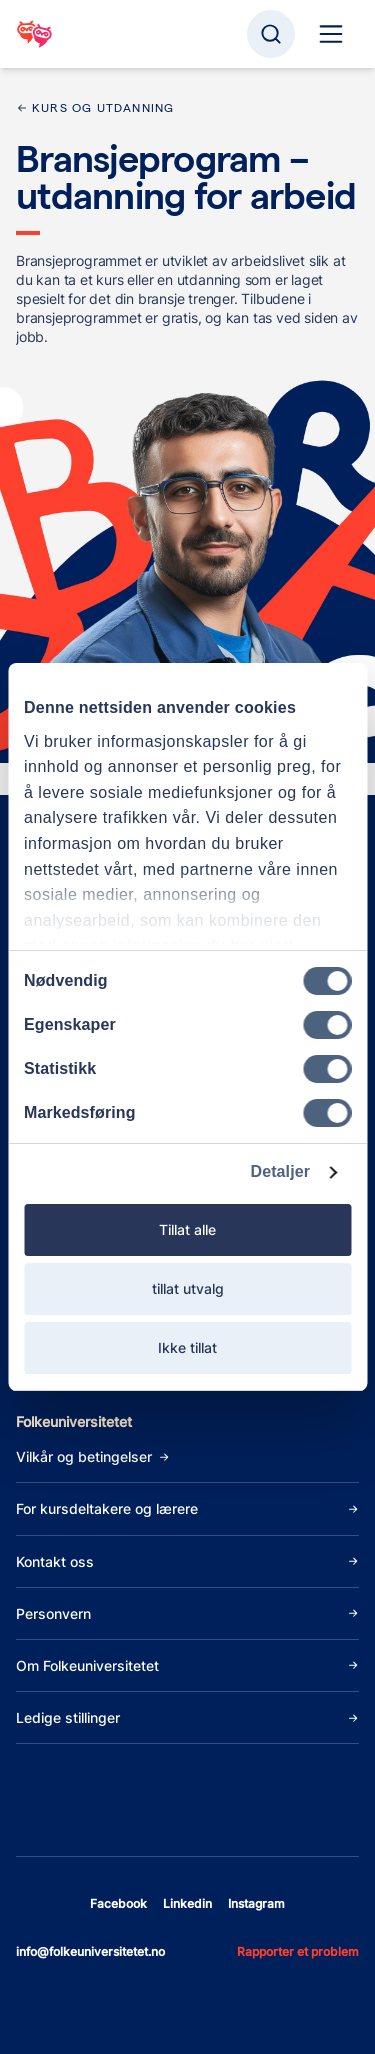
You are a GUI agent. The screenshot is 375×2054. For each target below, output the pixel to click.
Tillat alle (187, 1229)
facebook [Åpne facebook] (118, 1903)
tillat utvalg (188, 1288)
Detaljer (281, 1171)
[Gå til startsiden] (34, 34)
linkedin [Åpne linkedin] (187, 1903)
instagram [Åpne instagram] (256, 1903)
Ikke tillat (187, 1347)
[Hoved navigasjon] (331, 34)
